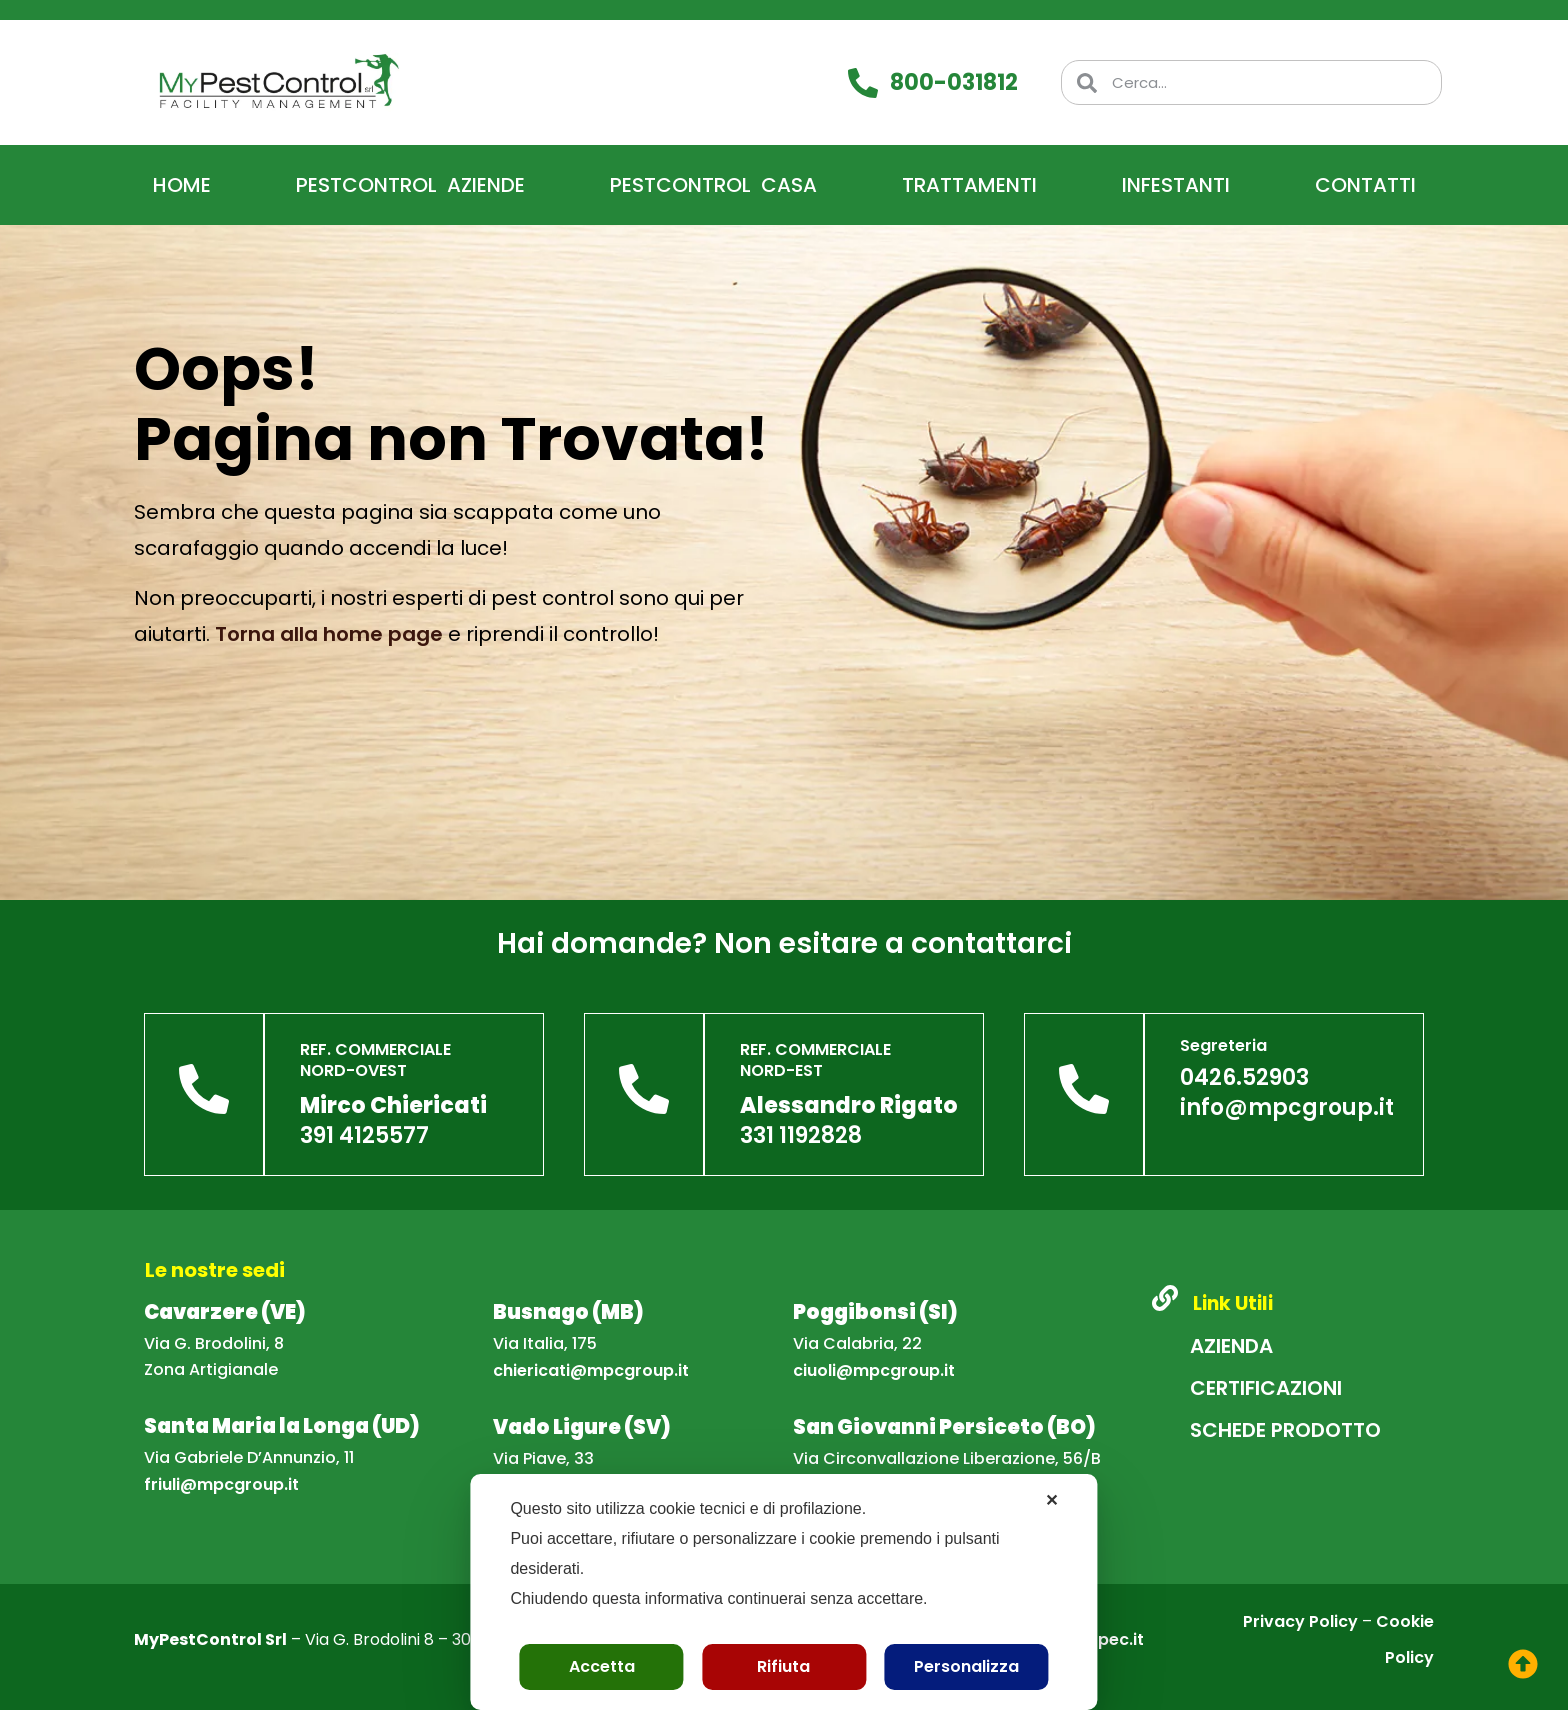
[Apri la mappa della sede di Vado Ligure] (582, 1428)
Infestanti (1176, 185)
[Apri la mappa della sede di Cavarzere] (225, 1313)
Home (182, 185)
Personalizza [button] (966, 1666)
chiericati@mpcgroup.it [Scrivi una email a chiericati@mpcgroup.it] (591, 1370)
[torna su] (1523, 1664)
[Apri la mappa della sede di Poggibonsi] (875, 1313)
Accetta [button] (602, 1666)
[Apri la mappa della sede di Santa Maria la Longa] (282, 1427)
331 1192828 (801, 1135)
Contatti (1365, 185)
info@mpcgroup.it (1287, 1107)
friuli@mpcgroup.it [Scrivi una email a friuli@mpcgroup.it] (221, 1484)
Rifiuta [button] (783, 1666)
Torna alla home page (329, 634)
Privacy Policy (1300, 1621)
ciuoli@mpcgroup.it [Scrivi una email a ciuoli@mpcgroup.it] (874, 1370)
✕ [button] (1051, 1500)
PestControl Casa (713, 185)
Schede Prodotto (1285, 1430)
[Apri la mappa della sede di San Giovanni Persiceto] (944, 1428)
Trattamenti (969, 185)
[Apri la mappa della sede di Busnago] (568, 1313)
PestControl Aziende (410, 185)
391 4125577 (364, 1135)
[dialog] (783, 1592)
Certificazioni (1266, 1388)
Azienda (1231, 1346)
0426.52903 (1244, 1077)
